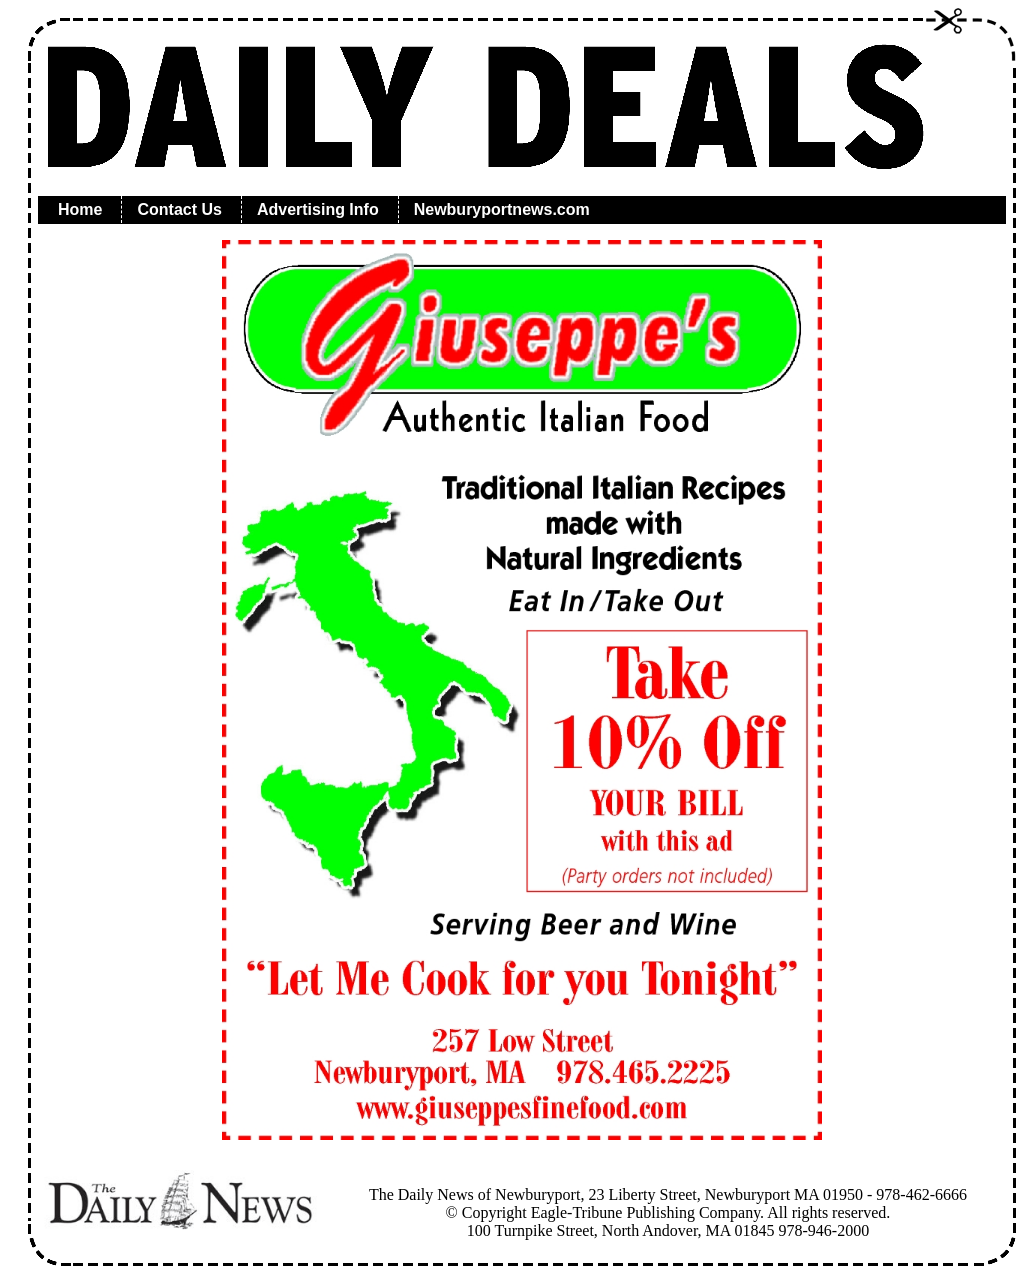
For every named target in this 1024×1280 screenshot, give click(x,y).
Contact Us (179, 209)
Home (80, 209)
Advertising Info (318, 209)
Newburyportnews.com (502, 209)
